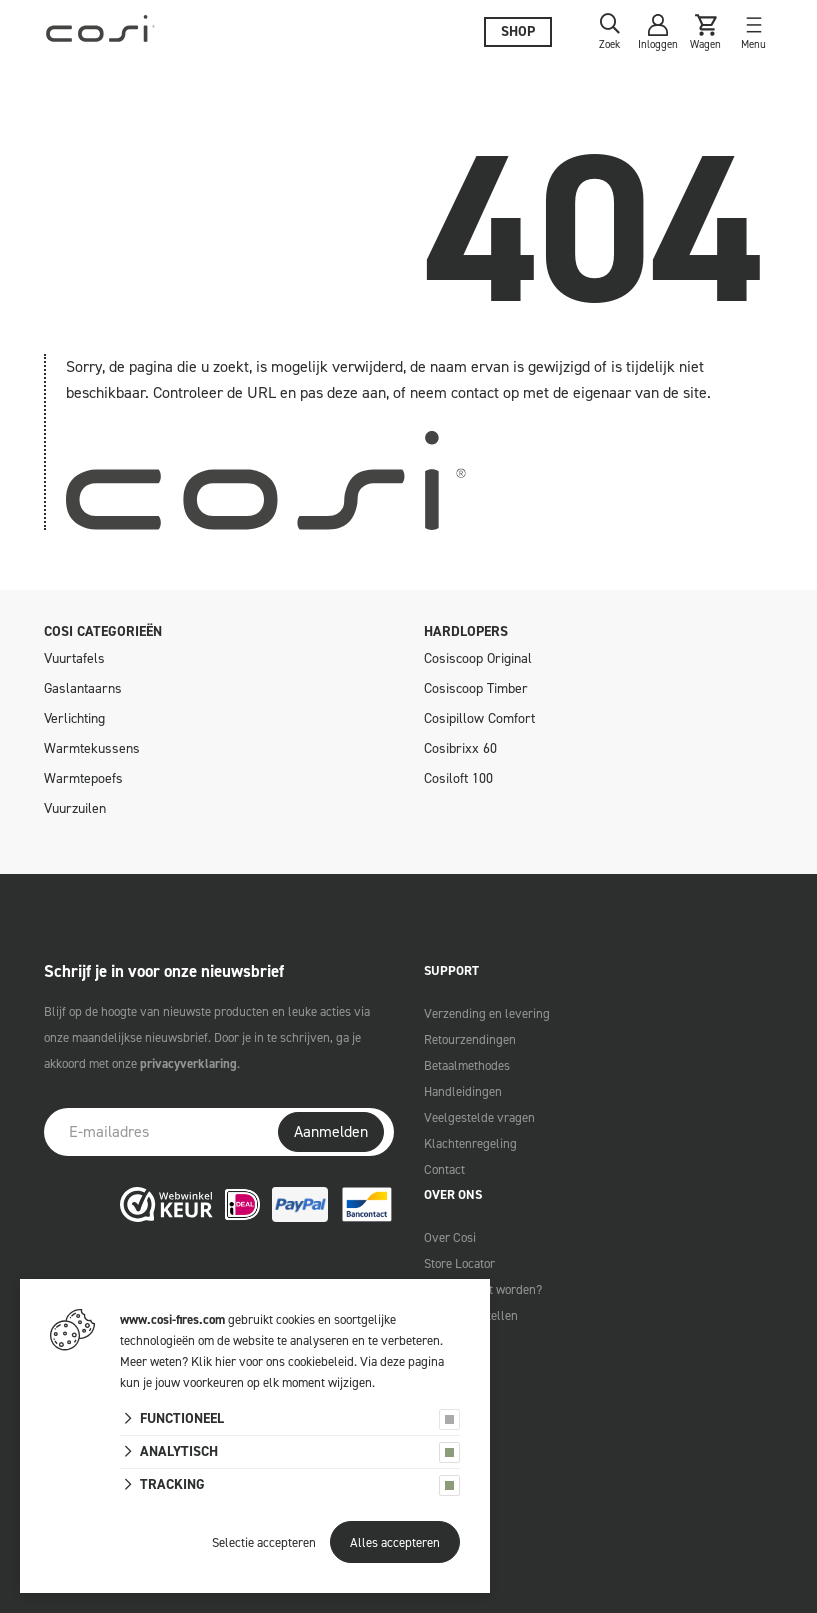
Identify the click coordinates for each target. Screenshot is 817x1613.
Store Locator (459, 1263)
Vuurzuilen (75, 808)
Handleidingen (463, 1091)
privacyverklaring (188, 1063)
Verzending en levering (487, 1013)
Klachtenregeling (470, 1143)
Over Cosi (450, 1237)
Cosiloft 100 (458, 778)
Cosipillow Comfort (479, 718)
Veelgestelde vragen (479, 1117)
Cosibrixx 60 (460, 748)
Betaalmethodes (467, 1065)
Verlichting (74, 718)
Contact (444, 1169)
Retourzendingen (470, 1039)
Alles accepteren (395, 1542)
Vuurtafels (74, 658)
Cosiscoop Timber (476, 688)
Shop (518, 31)
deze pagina (412, 1361)
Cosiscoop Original (478, 658)
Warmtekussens (92, 748)
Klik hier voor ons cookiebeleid (272, 1361)
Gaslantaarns (83, 688)
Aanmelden (331, 1131)
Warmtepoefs (83, 778)
